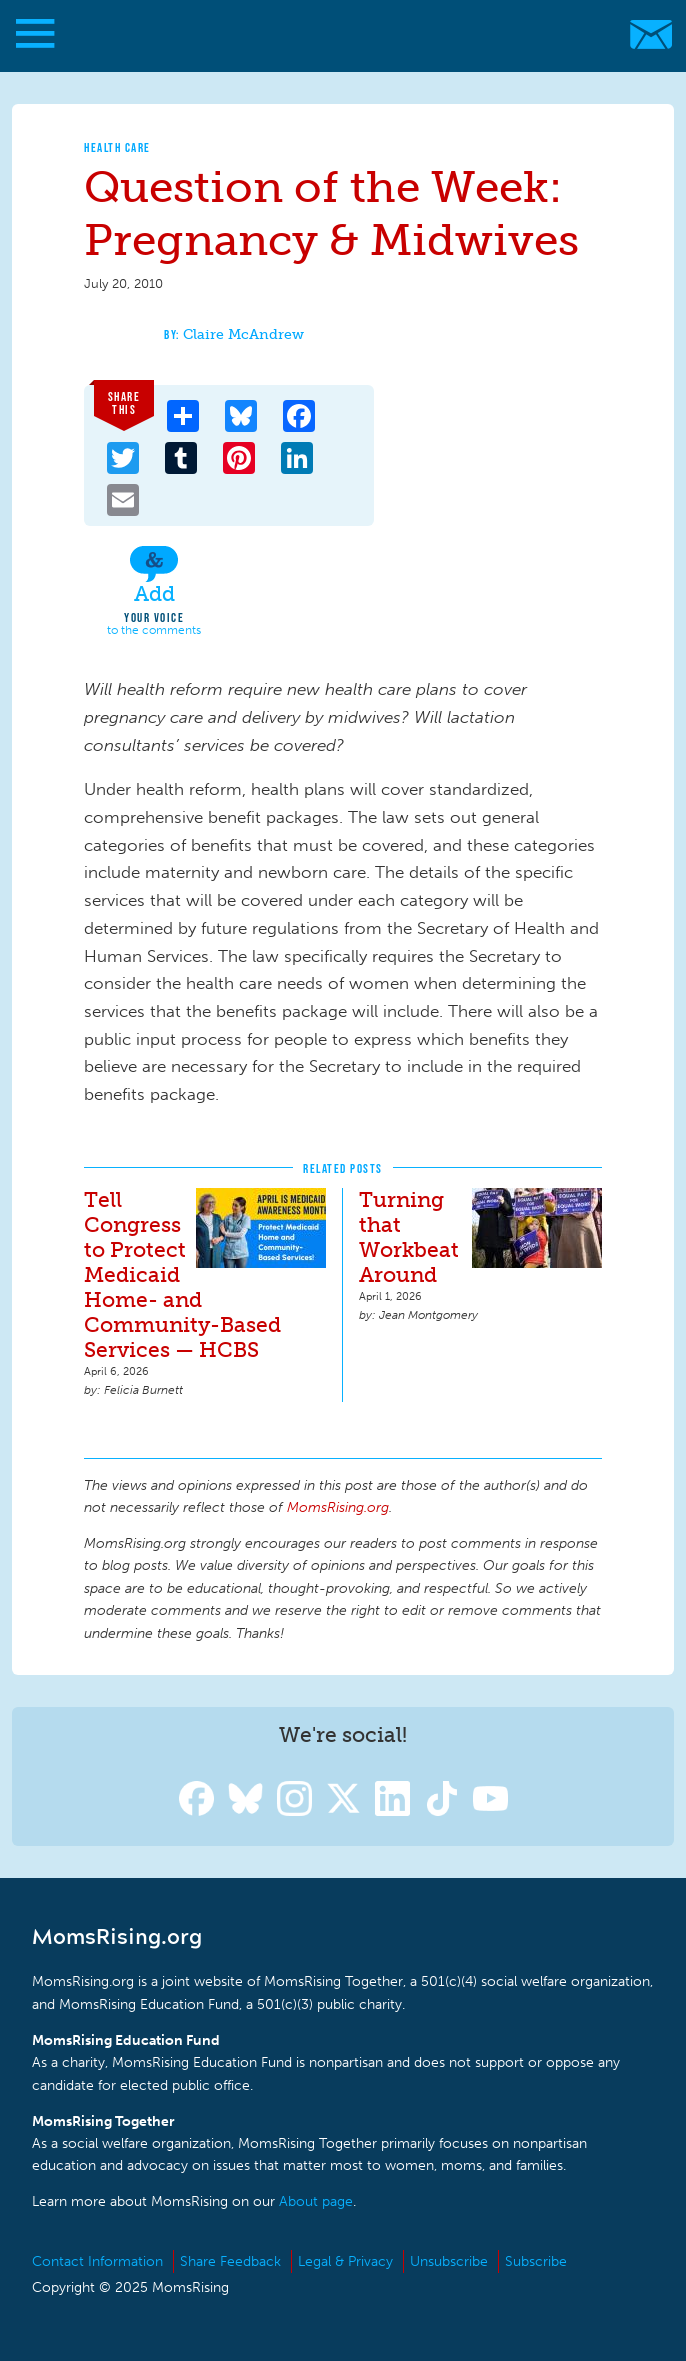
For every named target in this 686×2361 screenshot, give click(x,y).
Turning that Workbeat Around (409, 1237)
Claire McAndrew (243, 334)
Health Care (117, 147)
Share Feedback (230, 2261)
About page (316, 2201)
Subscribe (536, 2261)
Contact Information (97, 2261)
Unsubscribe (449, 2261)
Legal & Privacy (345, 2261)
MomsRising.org (333, 34)
